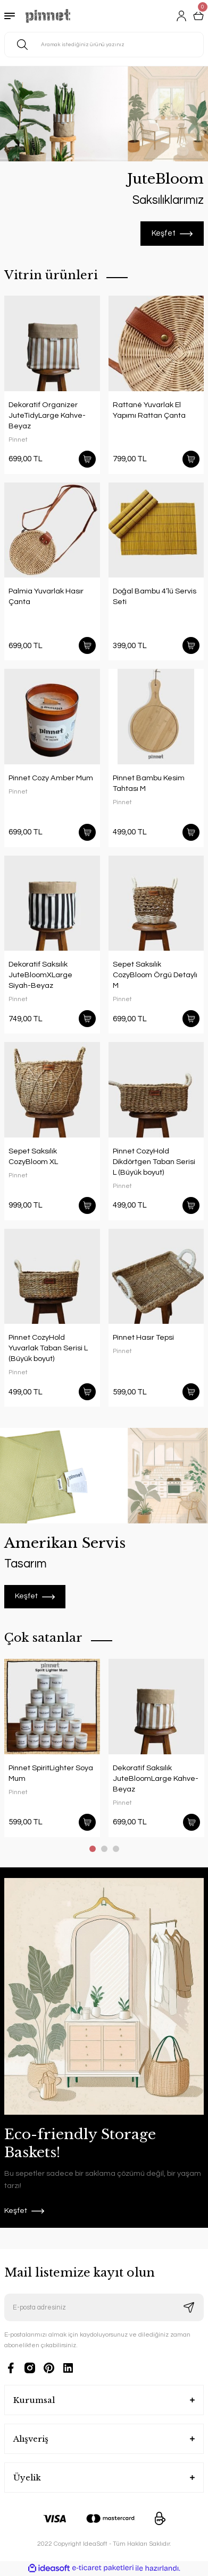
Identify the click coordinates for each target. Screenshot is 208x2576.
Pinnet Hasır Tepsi (143, 1337)
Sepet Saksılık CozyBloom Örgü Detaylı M (155, 974)
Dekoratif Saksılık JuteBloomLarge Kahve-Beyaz (155, 1778)
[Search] (104, 44)
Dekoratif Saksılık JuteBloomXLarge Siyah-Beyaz (40, 974)
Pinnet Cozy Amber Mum (51, 778)
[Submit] (189, 2307)
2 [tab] (104, 1849)
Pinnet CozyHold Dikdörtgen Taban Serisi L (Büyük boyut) (154, 1161)
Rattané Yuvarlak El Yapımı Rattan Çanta (149, 410)
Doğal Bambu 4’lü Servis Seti (154, 596)
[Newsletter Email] (104, 2307)
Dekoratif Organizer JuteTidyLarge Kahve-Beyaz (47, 415)
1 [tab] (92, 1849)
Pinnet (18, 439)
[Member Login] (181, 16)
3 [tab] (116, 1849)
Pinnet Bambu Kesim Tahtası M (149, 783)
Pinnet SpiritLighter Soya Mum (51, 1773)
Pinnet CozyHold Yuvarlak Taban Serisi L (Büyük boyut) (48, 1348)
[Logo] (47, 15)
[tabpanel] (104, 156)
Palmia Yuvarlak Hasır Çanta (46, 596)
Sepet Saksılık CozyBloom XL (33, 1156)
